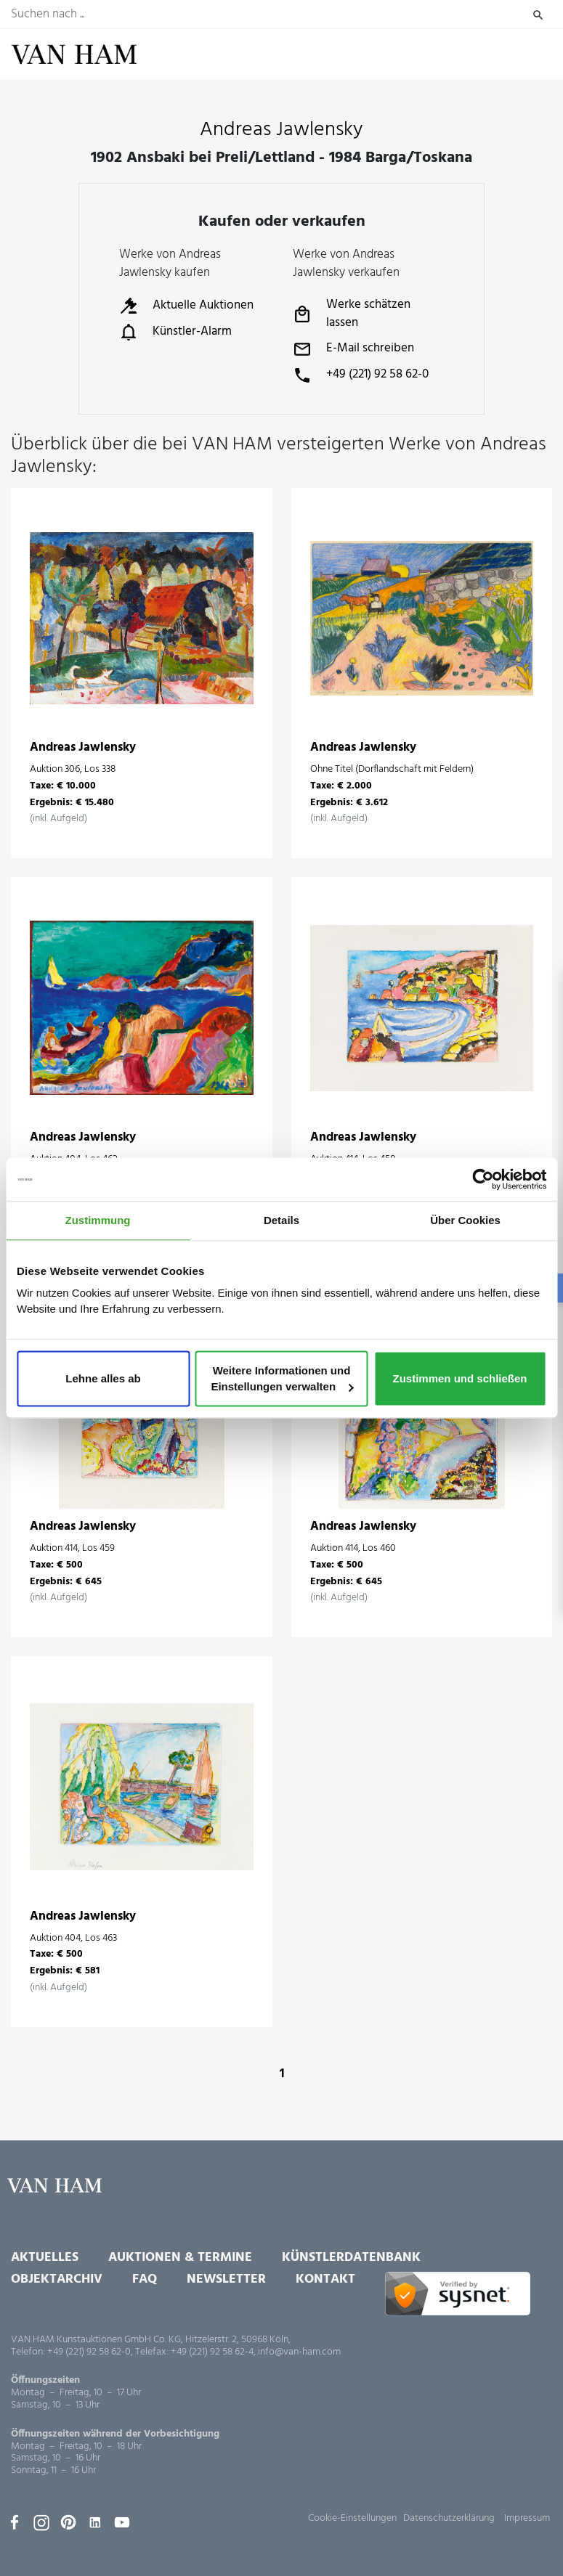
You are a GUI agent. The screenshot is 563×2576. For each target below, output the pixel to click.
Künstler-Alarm (175, 331)
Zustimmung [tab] (98, 1220)
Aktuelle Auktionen (186, 305)
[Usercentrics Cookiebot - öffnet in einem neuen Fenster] (482, 1179)
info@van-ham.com (299, 2352)
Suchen (537, 14)
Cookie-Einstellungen (352, 2518)
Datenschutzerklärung (449, 2518)
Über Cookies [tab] (465, 1220)
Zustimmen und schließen (459, 1378)
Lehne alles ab (102, 1378)
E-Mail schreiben (353, 349)
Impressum (527, 2518)
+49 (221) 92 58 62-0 (361, 375)
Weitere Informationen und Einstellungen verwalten (282, 1378)
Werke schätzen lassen (351, 314)
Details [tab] (281, 1220)
